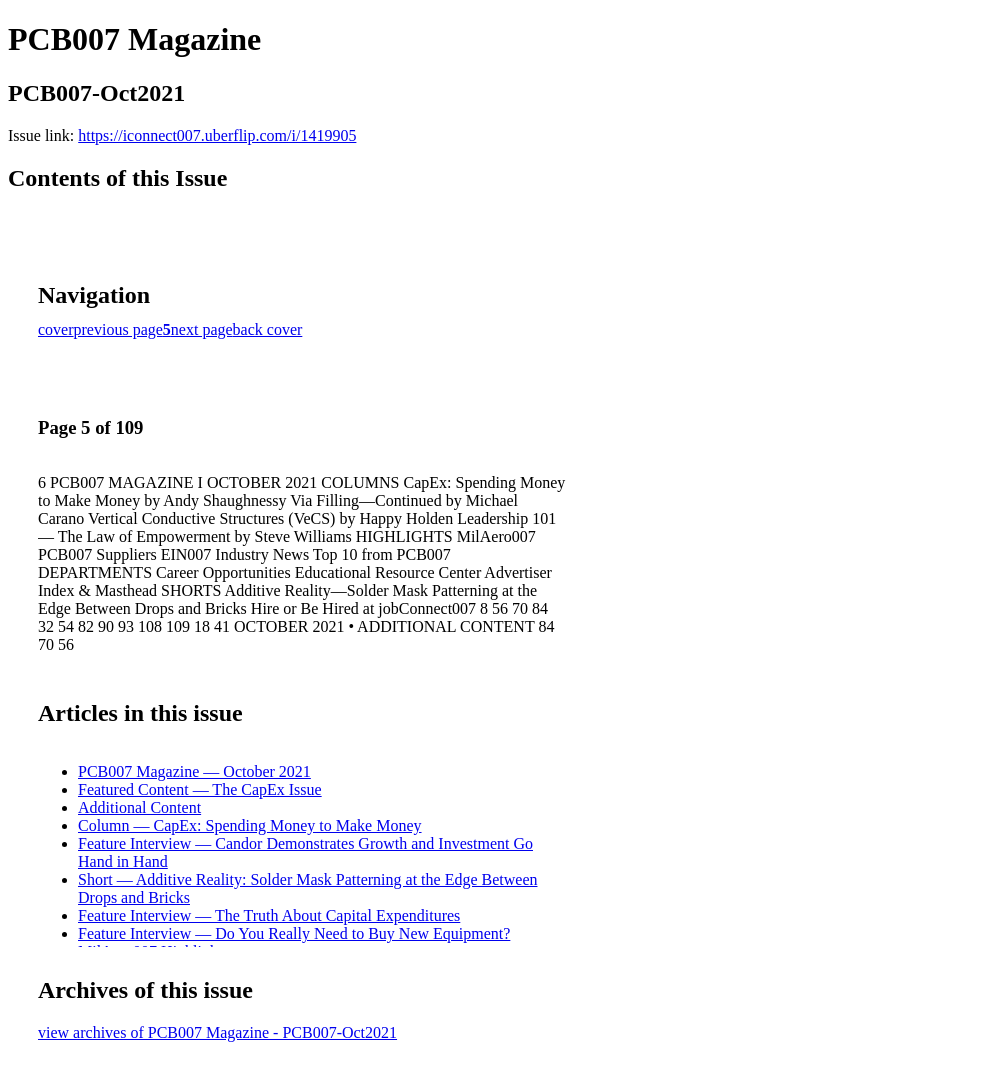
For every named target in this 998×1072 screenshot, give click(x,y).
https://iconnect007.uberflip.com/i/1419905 (217, 135)
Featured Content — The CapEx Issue (200, 789)
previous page (118, 329)
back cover (268, 329)
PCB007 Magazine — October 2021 (194, 771)
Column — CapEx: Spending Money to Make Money (250, 825)
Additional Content (139, 807)
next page (202, 329)
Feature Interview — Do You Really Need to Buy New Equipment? (294, 933)
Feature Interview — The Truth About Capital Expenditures (269, 915)
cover (56, 329)
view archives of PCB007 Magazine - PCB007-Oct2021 (217, 1032)
